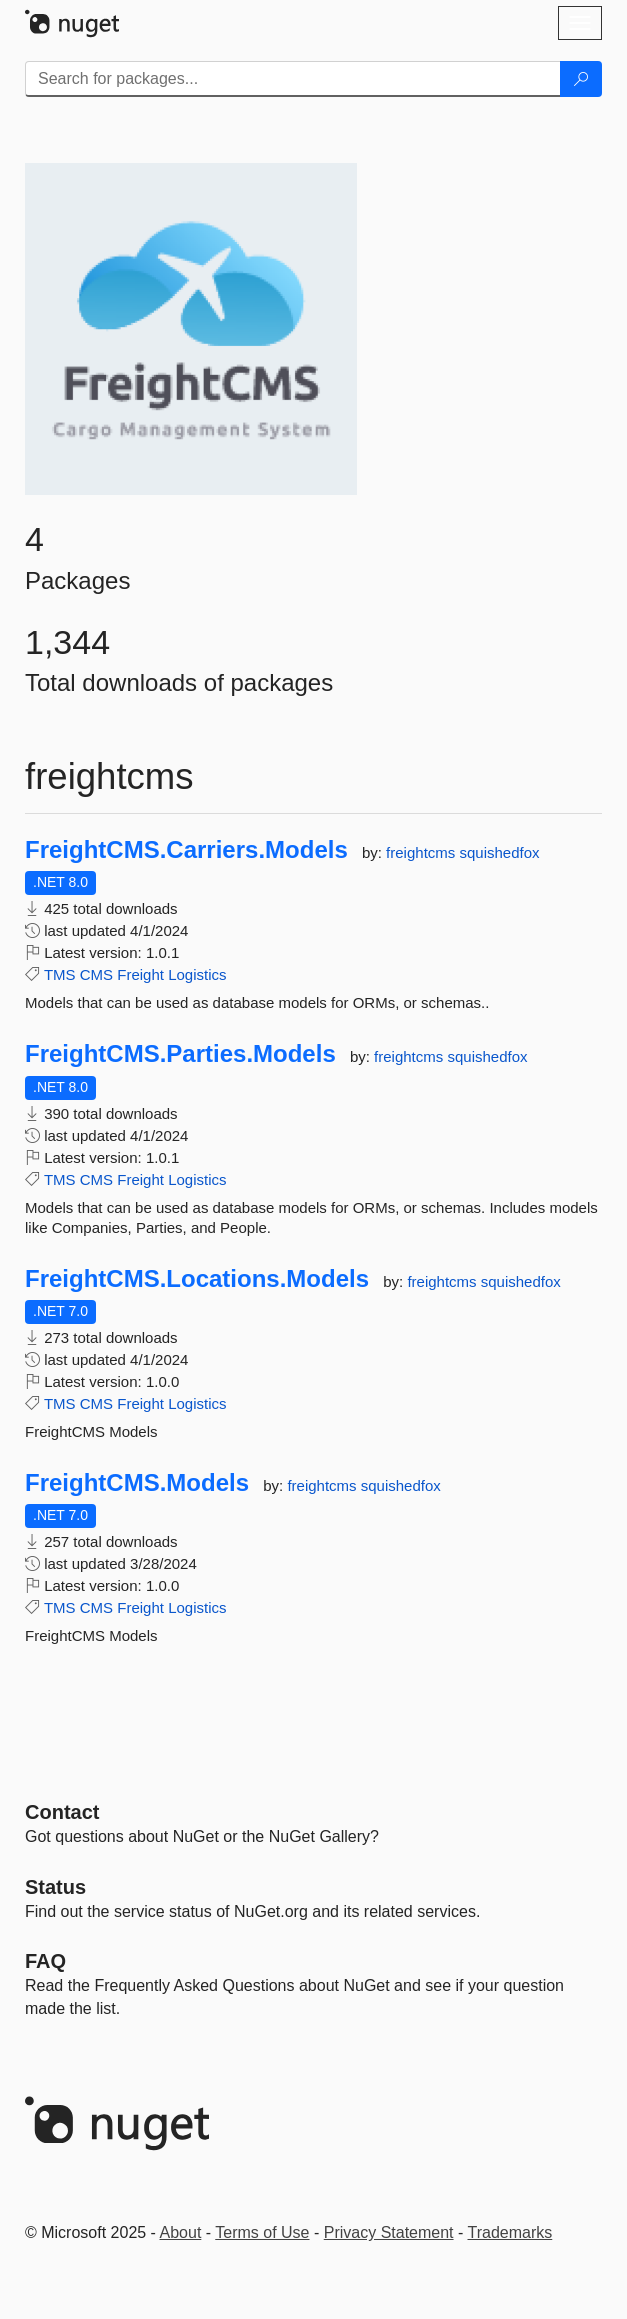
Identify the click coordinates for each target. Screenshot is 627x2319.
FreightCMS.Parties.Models (180, 1054)
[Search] (581, 79)
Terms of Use (262, 2232)
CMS (96, 974)
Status (55, 1887)
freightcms (422, 852)
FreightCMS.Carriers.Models (186, 850)
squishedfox (499, 852)
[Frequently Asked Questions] (45, 1961)
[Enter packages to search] (293, 79)
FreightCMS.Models (137, 1483)
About (181, 2232)
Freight (140, 974)
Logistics (197, 974)
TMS (60, 974)
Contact (62, 1812)
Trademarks (510, 2232)
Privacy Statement (389, 2232)
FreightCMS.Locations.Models (197, 1279)
